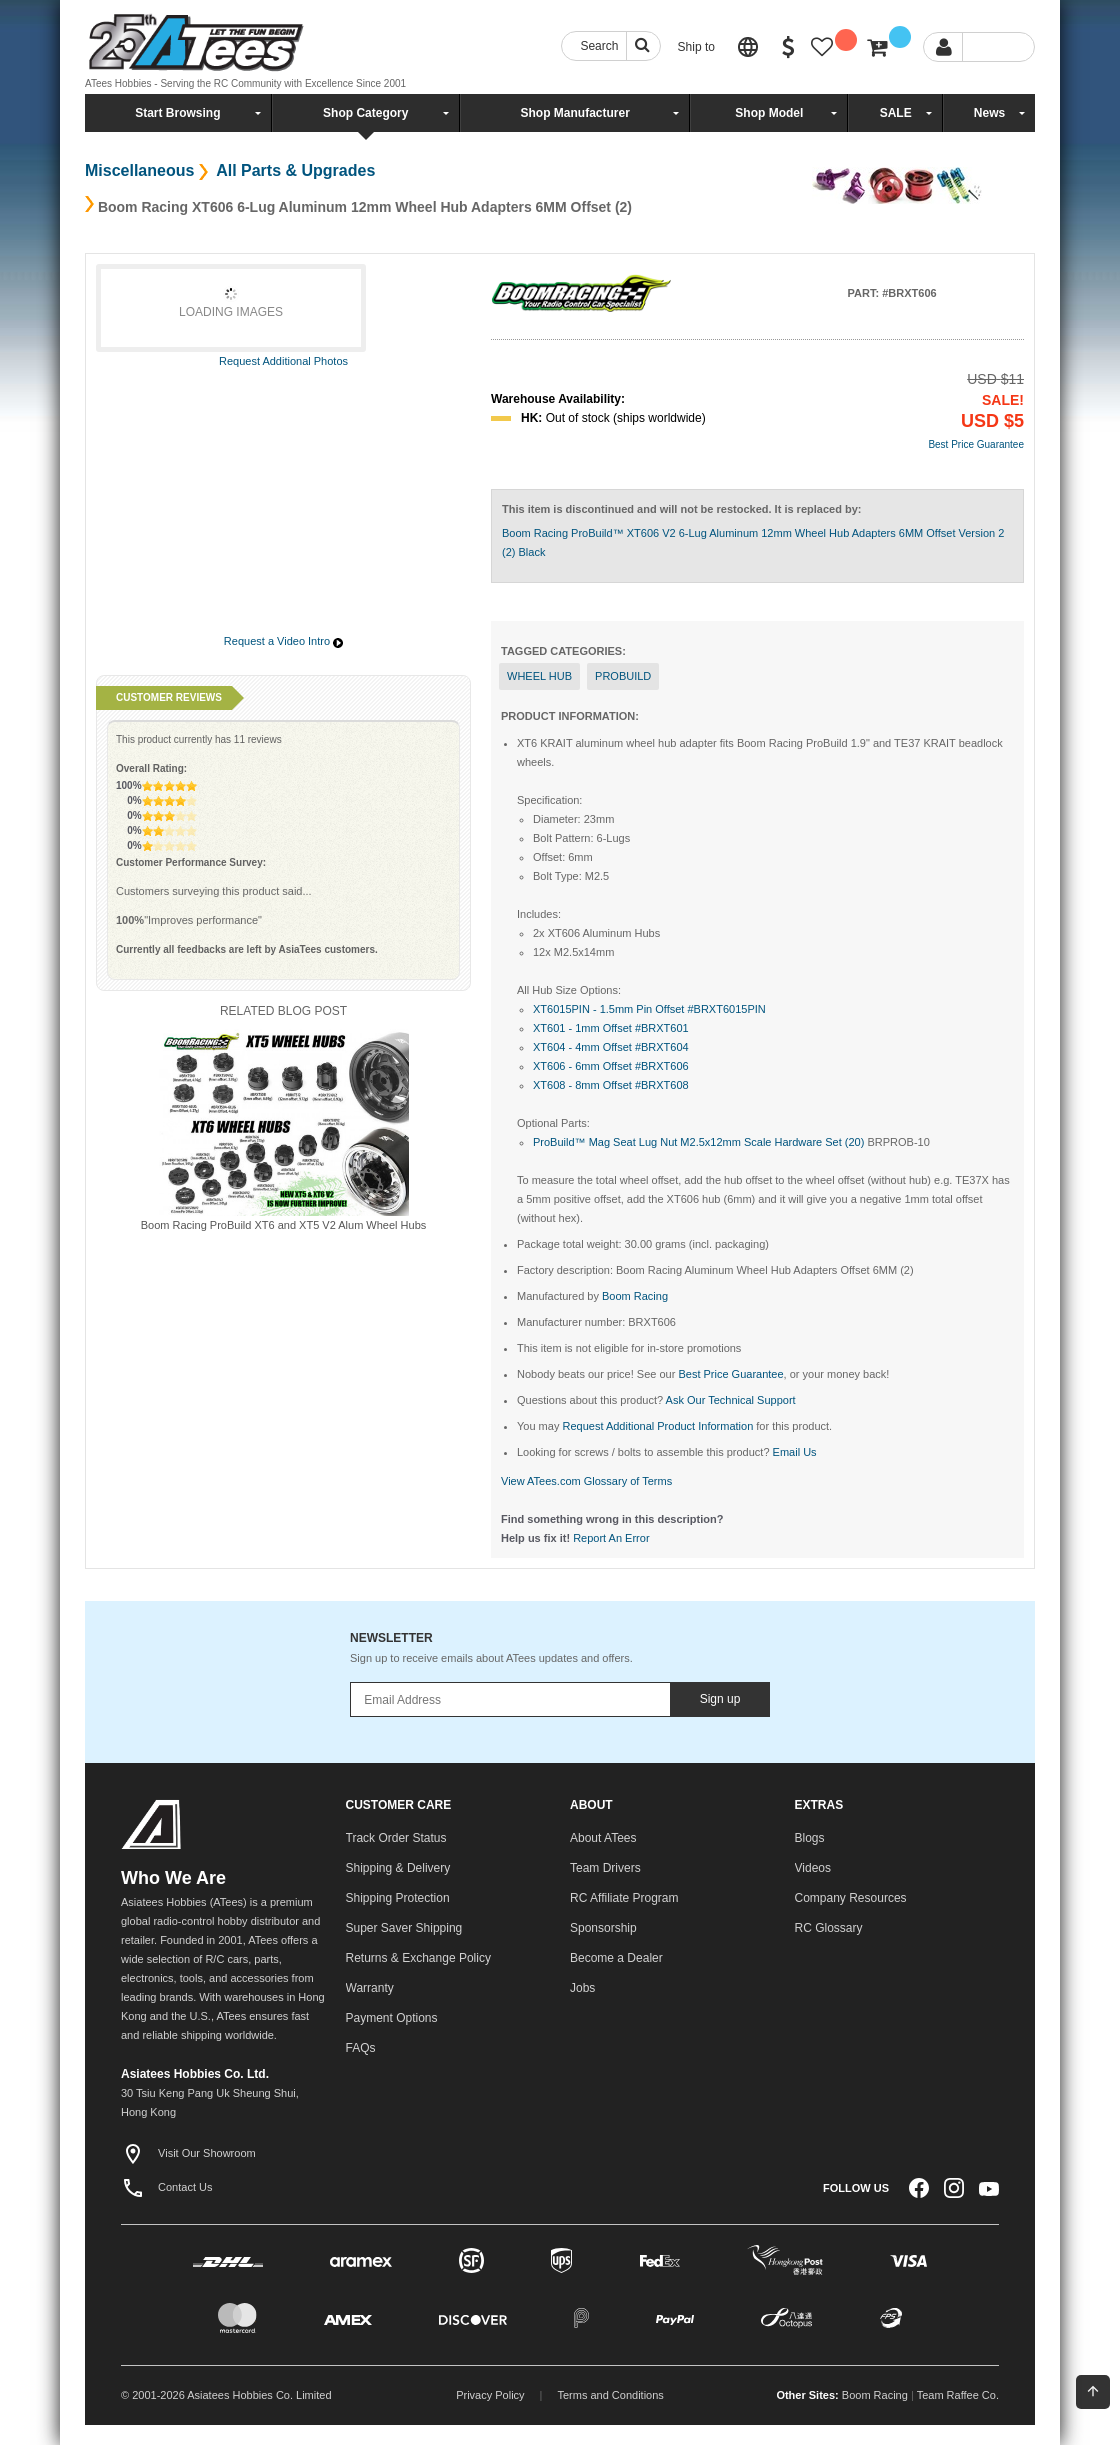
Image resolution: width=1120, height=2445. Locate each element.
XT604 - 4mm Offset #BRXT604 (611, 1047)
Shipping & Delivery (398, 1868)
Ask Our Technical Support (731, 1400)
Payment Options (392, 2018)
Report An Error (611, 1538)
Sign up (720, 1699)
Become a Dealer (616, 1958)
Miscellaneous (139, 170)
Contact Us (166, 2187)
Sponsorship (603, 1928)
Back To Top (1093, 2391)
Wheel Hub (539, 676)
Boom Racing (875, 2395)
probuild (623, 676)
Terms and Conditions (610, 2395)
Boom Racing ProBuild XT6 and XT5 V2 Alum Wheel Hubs (284, 1225)
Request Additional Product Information (657, 1426)
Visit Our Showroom (188, 2153)
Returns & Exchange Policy (418, 1958)
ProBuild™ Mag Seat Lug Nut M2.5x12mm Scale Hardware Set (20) (698, 1142)
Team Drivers (605, 1868)
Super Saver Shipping (404, 1928)
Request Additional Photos (283, 361)
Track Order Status (396, 1838)
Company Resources (851, 1898)
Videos (813, 1868)
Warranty (370, 1988)
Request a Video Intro (277, 641)
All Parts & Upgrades (293, 170)
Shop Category (365, 113)
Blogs (810, 1838)
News (989, 113)
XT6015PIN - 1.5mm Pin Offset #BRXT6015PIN (649, 1009)
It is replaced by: (818, 509)
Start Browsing (177, 113)
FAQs (361, 2048)
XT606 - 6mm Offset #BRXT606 (611, 1066)
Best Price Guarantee (976, 444)
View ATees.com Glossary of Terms (586, 1481)
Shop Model (769, 113)
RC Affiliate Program (624, 1898)
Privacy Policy (490, 2395)
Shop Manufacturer (574, 113)
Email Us (795, 1452)
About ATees (603, 1838)
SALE (896, 113)
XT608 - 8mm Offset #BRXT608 (611, 1085)
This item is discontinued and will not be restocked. (637, 509)
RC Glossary (829, 1928)
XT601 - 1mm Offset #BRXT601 (611, 1028)
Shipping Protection (398, 1898)
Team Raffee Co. (958, 2395)
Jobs (582, 1988)
